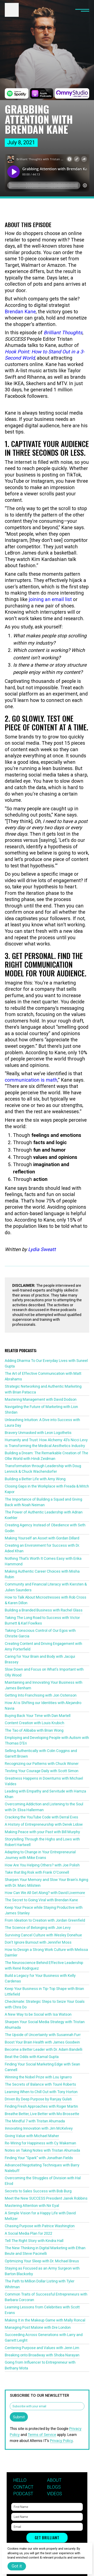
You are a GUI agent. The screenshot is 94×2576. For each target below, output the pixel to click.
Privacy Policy (61, 2443)
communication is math (31, 1080)
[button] (82, 10)
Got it (17, 2566)
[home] (12, 10)
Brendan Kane (20, 312)
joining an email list (50, 599)
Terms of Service (42, 2437)
